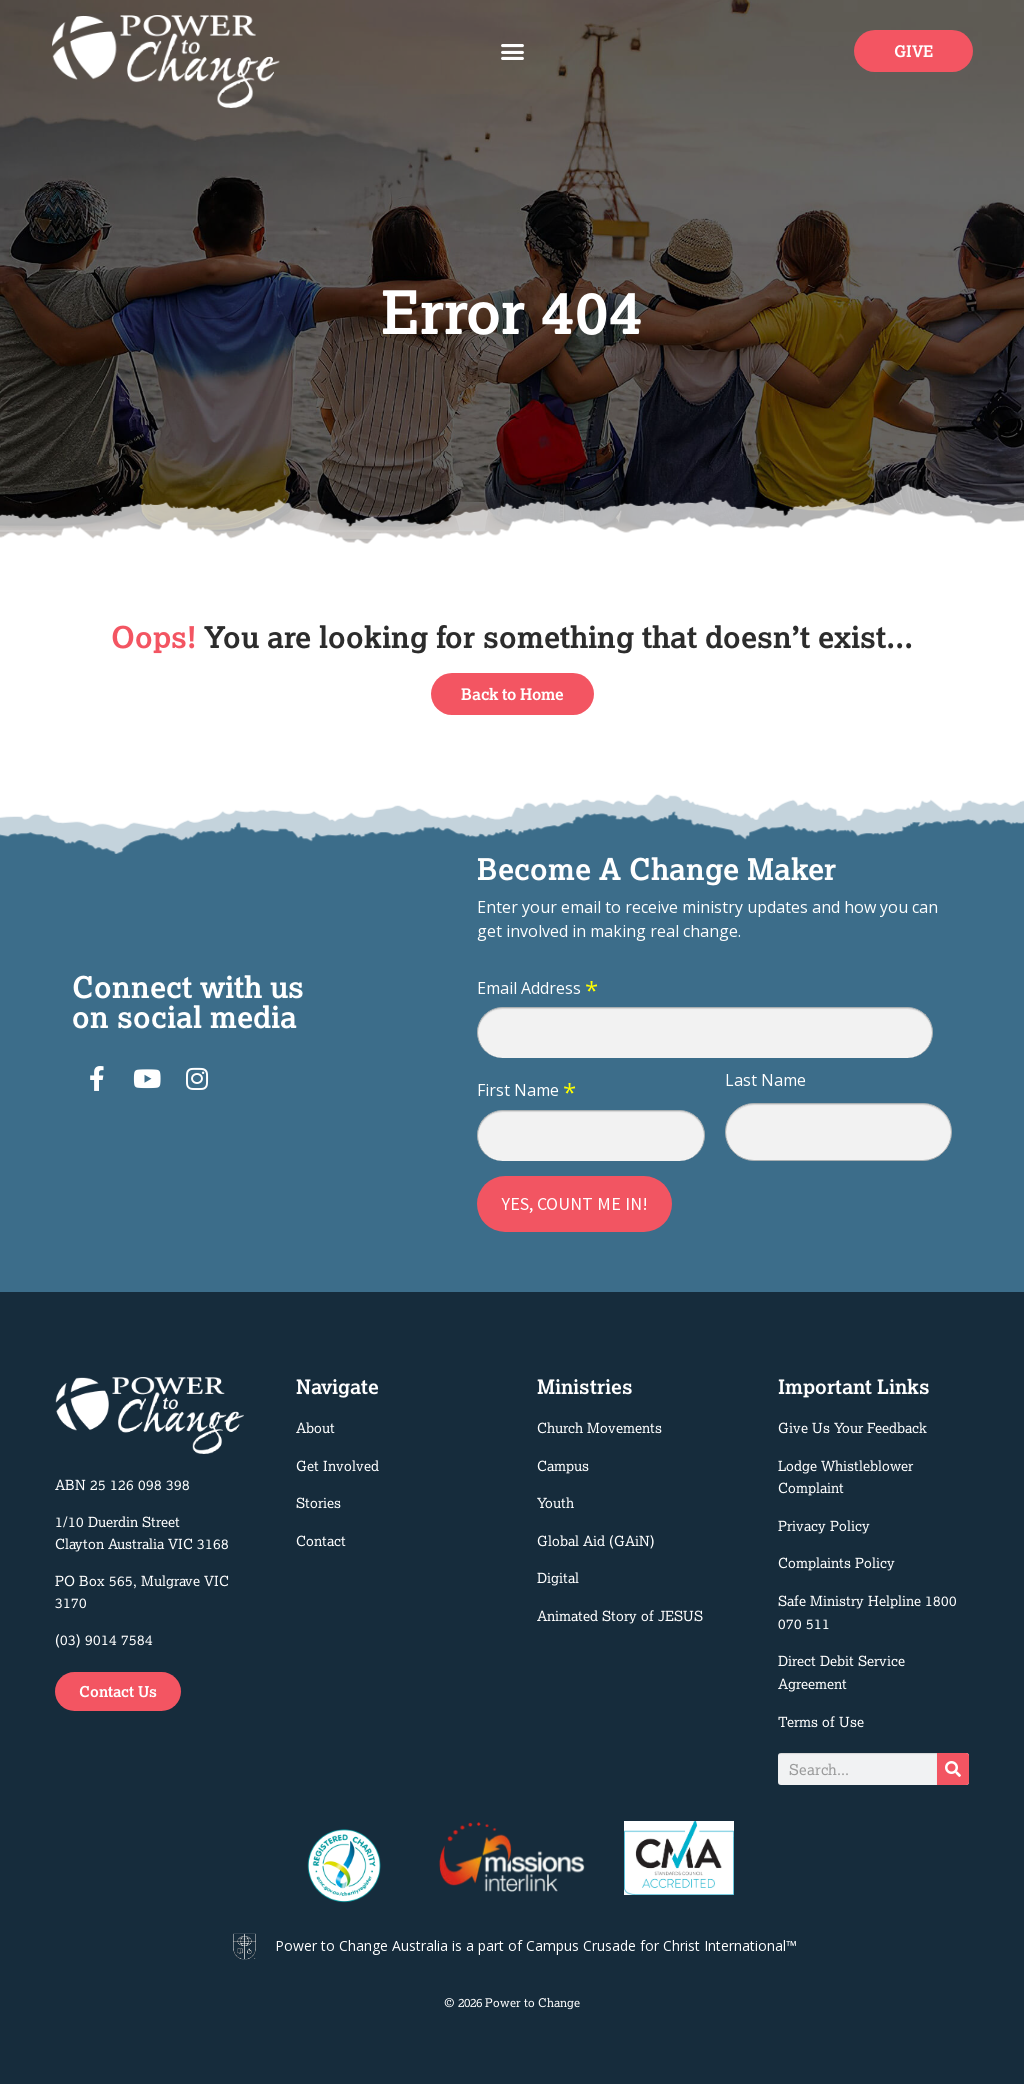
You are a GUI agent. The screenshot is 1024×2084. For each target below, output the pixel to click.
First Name (526, 1091)
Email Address (537, 989)
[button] (512, 52)
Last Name (765, 1080)
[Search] (953, 1769)
